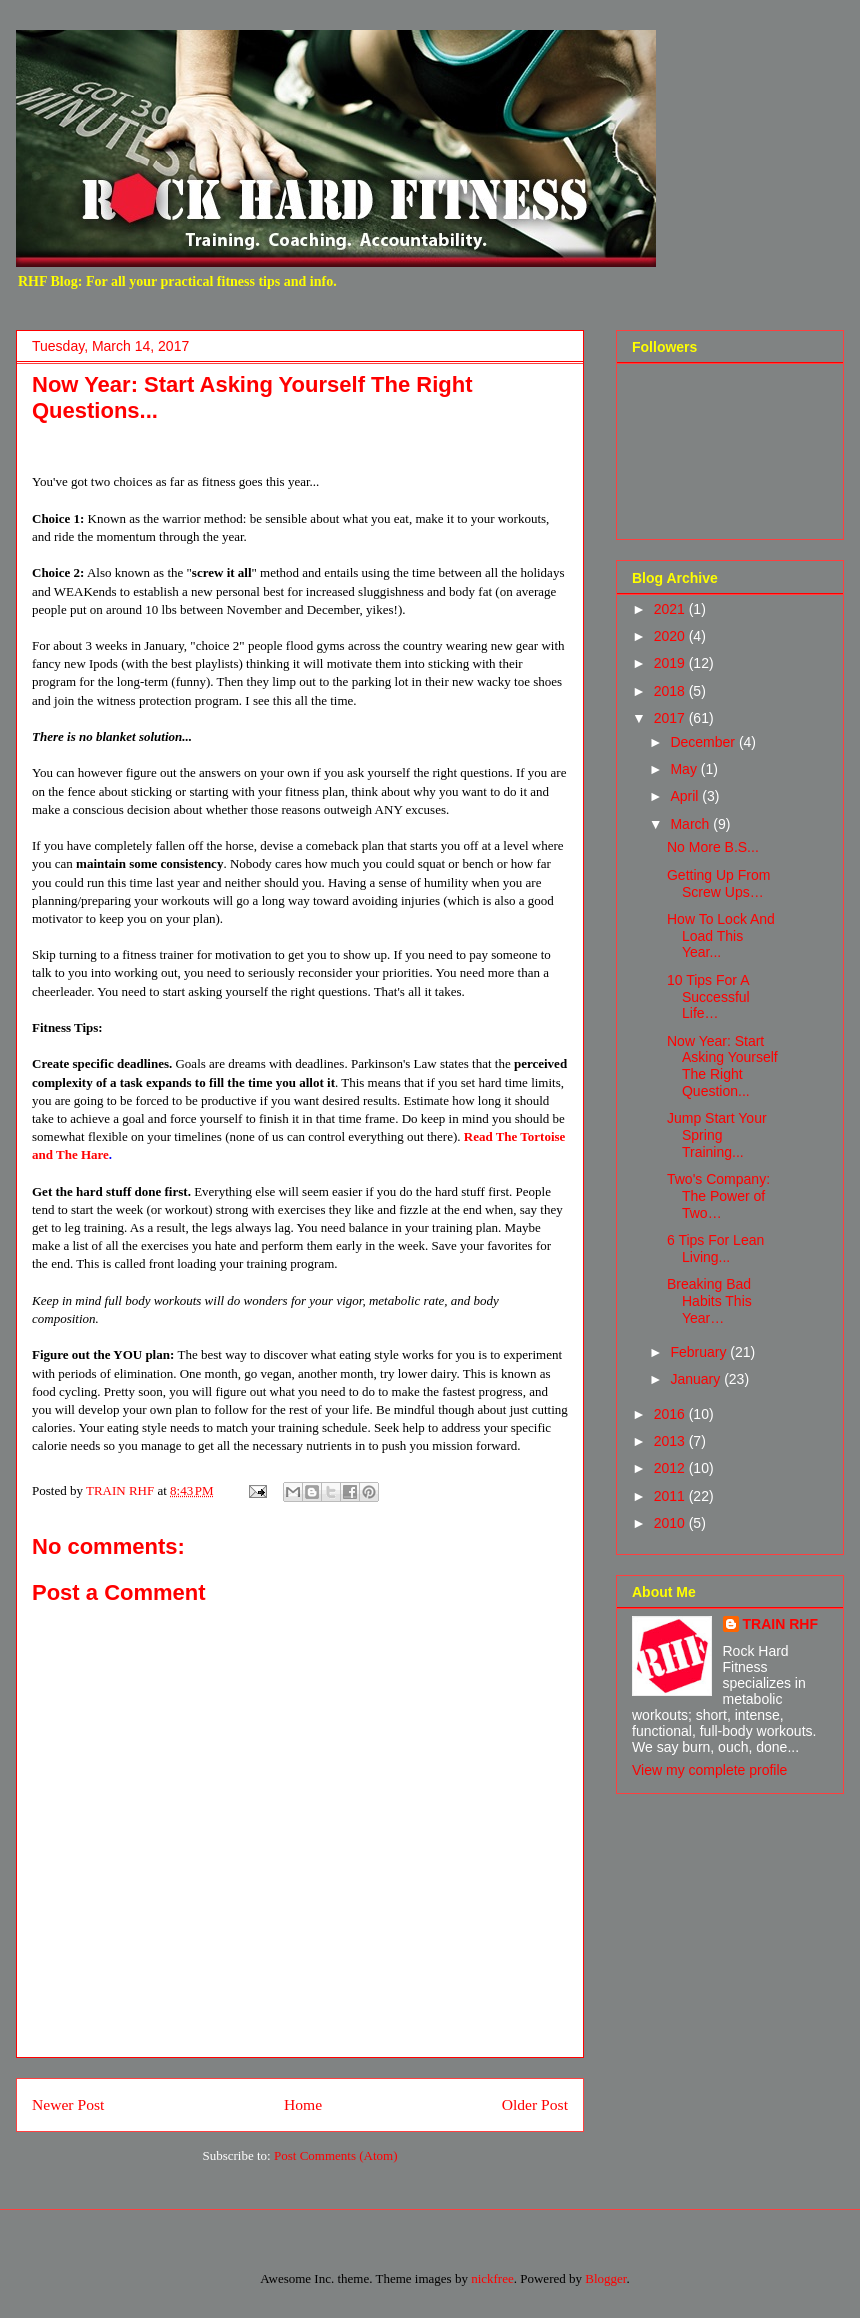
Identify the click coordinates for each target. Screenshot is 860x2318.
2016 (671, 1414)
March (691, 824)
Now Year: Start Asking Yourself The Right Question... (722, 1066)
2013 (671, 1441)
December (704, 742)
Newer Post (68, 2104)
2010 (671, 1523)
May (685, 769)
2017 (671, 718)
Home (303, 2104)
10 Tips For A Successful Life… (708, 997)
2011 (671, 1496)
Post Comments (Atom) (336, 2155)
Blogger (605, 2278)
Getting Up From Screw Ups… (718, 883)
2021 (671, 609)
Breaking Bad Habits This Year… (709, 1301)
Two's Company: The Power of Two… (718, 1196)
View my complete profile (709, 1770)
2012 (671, 1468)
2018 (671, 691)
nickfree (492, 2278)
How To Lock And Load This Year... (721, 936)
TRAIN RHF (780, 1624)
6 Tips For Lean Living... (715, 1248)
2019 (671, 663)
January (697, 1379)
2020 (671, 636)
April (686, 796)
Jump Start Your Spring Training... (717, 1135)
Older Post (535, 2104)
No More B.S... (713, 847)
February (700, 1352)
